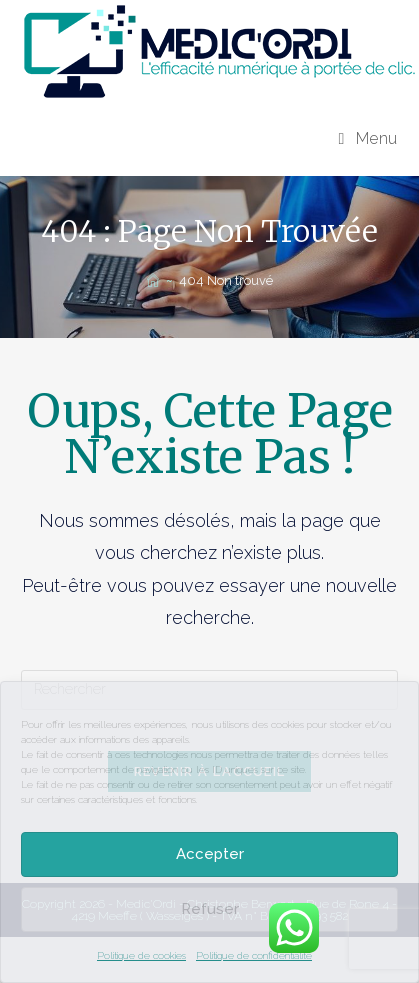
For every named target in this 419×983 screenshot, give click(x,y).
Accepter (210, 854)
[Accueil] (153, 280)
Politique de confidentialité (254, 955)
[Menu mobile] (368, 138)
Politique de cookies (141, 955)
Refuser (210, 909)
